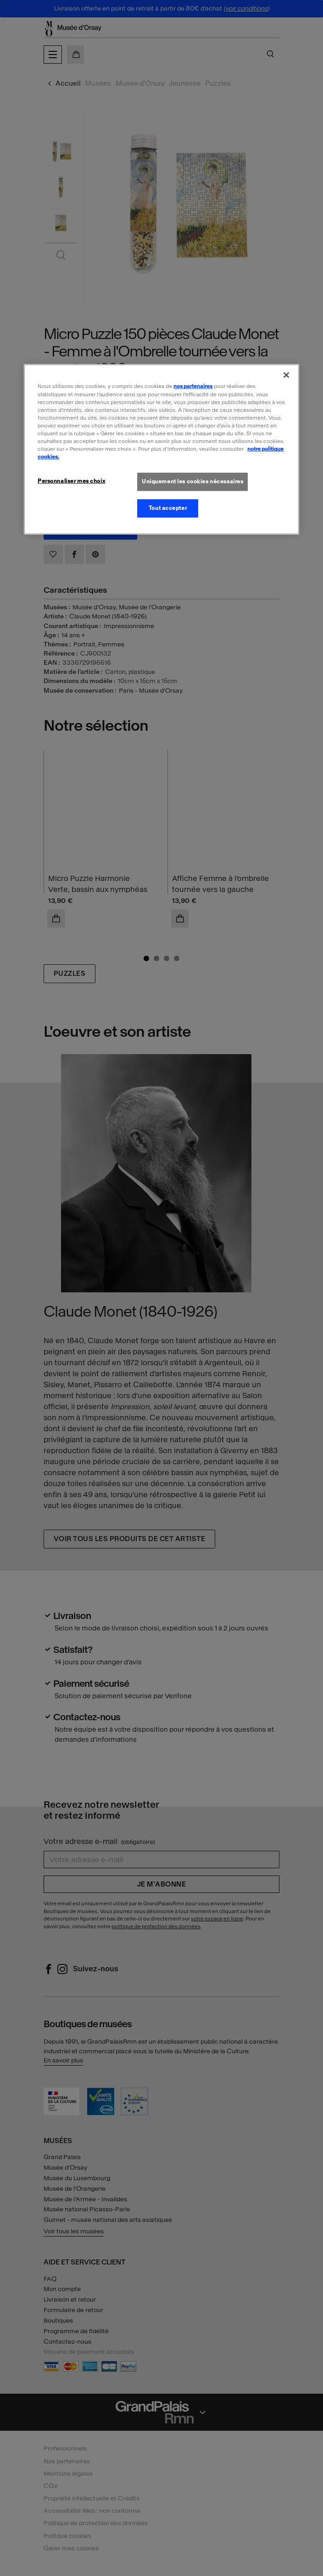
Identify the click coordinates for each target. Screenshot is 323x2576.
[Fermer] (286, 375)
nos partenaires (192, 386)
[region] (161, 449)
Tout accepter (168, 508)
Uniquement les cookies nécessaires (192, 481)
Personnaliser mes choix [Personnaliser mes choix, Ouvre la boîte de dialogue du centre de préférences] (71, 481)
